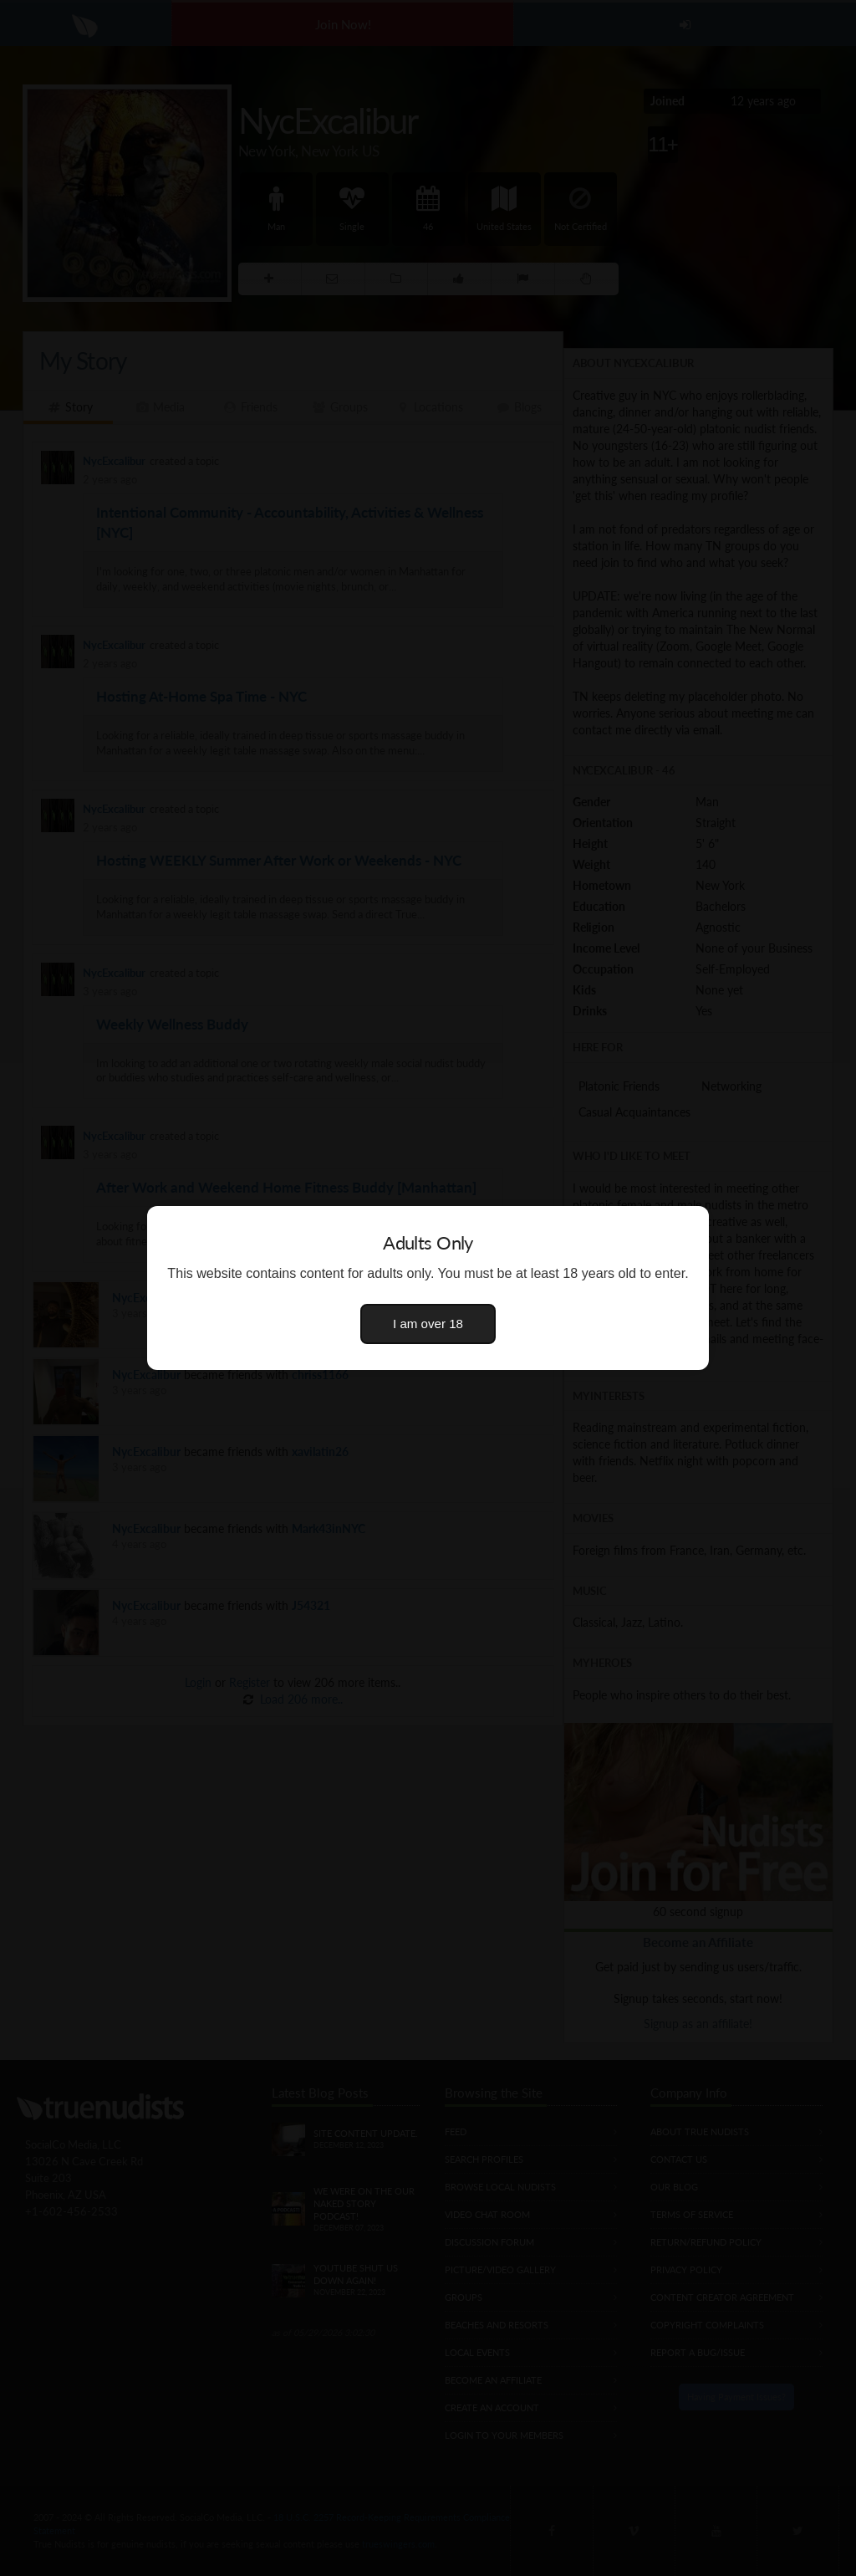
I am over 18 (428, 1323)
